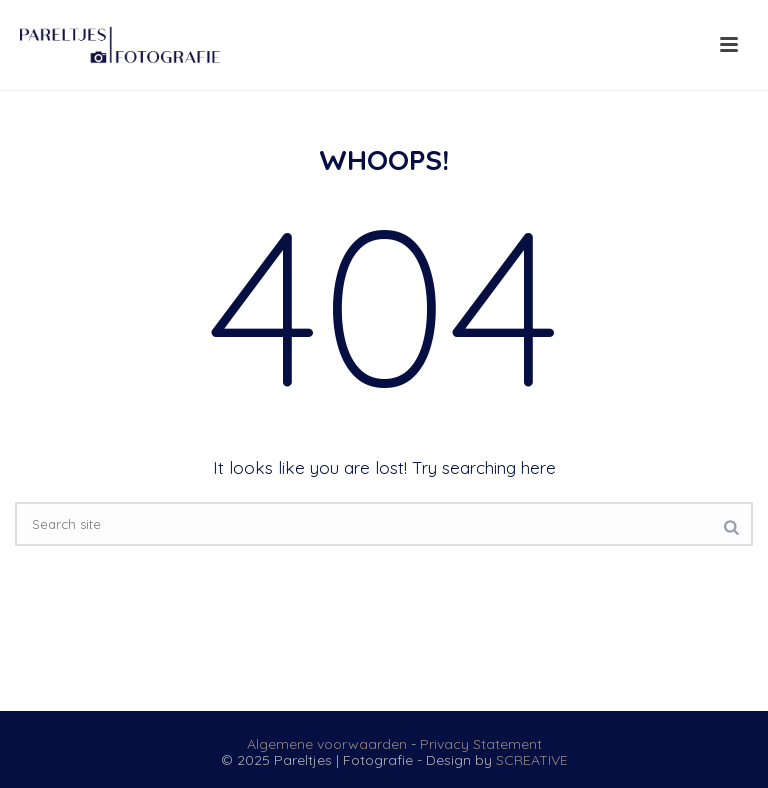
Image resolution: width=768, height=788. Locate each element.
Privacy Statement (481, 744)
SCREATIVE (532, 760)
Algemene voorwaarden (327, 744)
